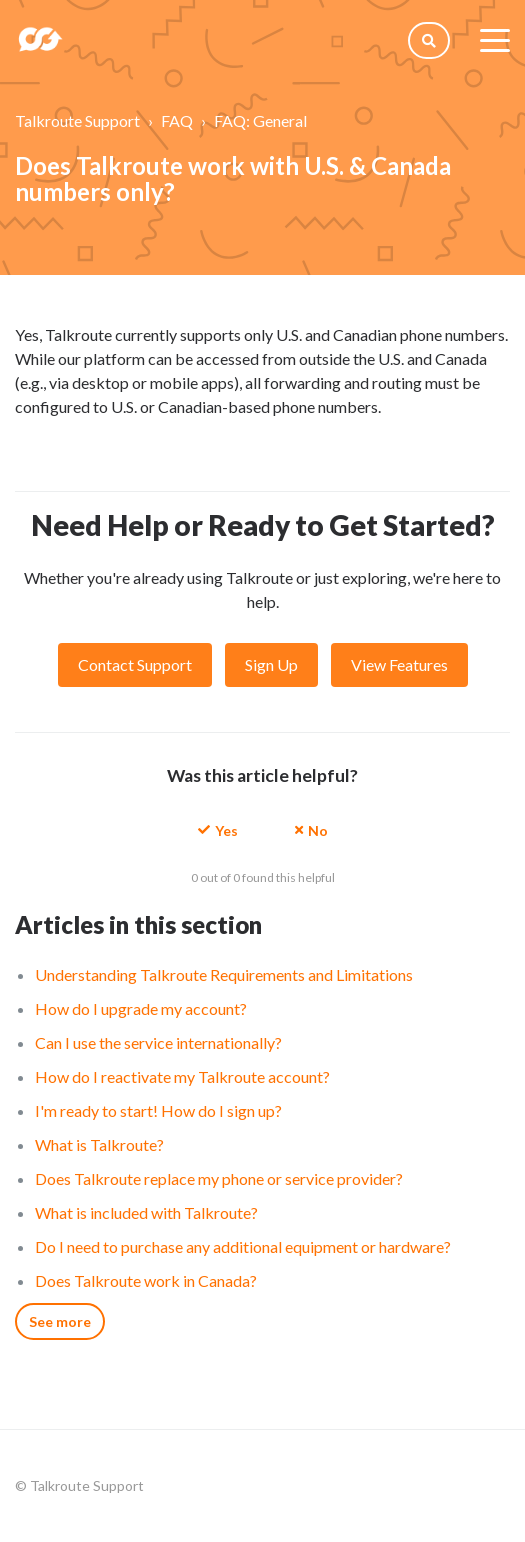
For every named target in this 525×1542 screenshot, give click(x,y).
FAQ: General (260, 120)
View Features (399, 664)
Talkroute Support (77, 120)
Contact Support (135, 664)
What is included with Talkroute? (146, 1212)
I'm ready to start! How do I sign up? (158, 1110)
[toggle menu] (495, 40)
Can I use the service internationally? (158, 1042)
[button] (218, 829)
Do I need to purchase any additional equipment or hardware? (243, 1246)
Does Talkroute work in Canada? (146, 1280)
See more (60, 1321)
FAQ (177, 120)
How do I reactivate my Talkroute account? (182, 1076)
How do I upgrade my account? (141, 1008)
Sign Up (271, 664)
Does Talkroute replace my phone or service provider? (219, 1178)
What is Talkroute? (99, 1144)
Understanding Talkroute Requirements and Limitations (224, 974)
